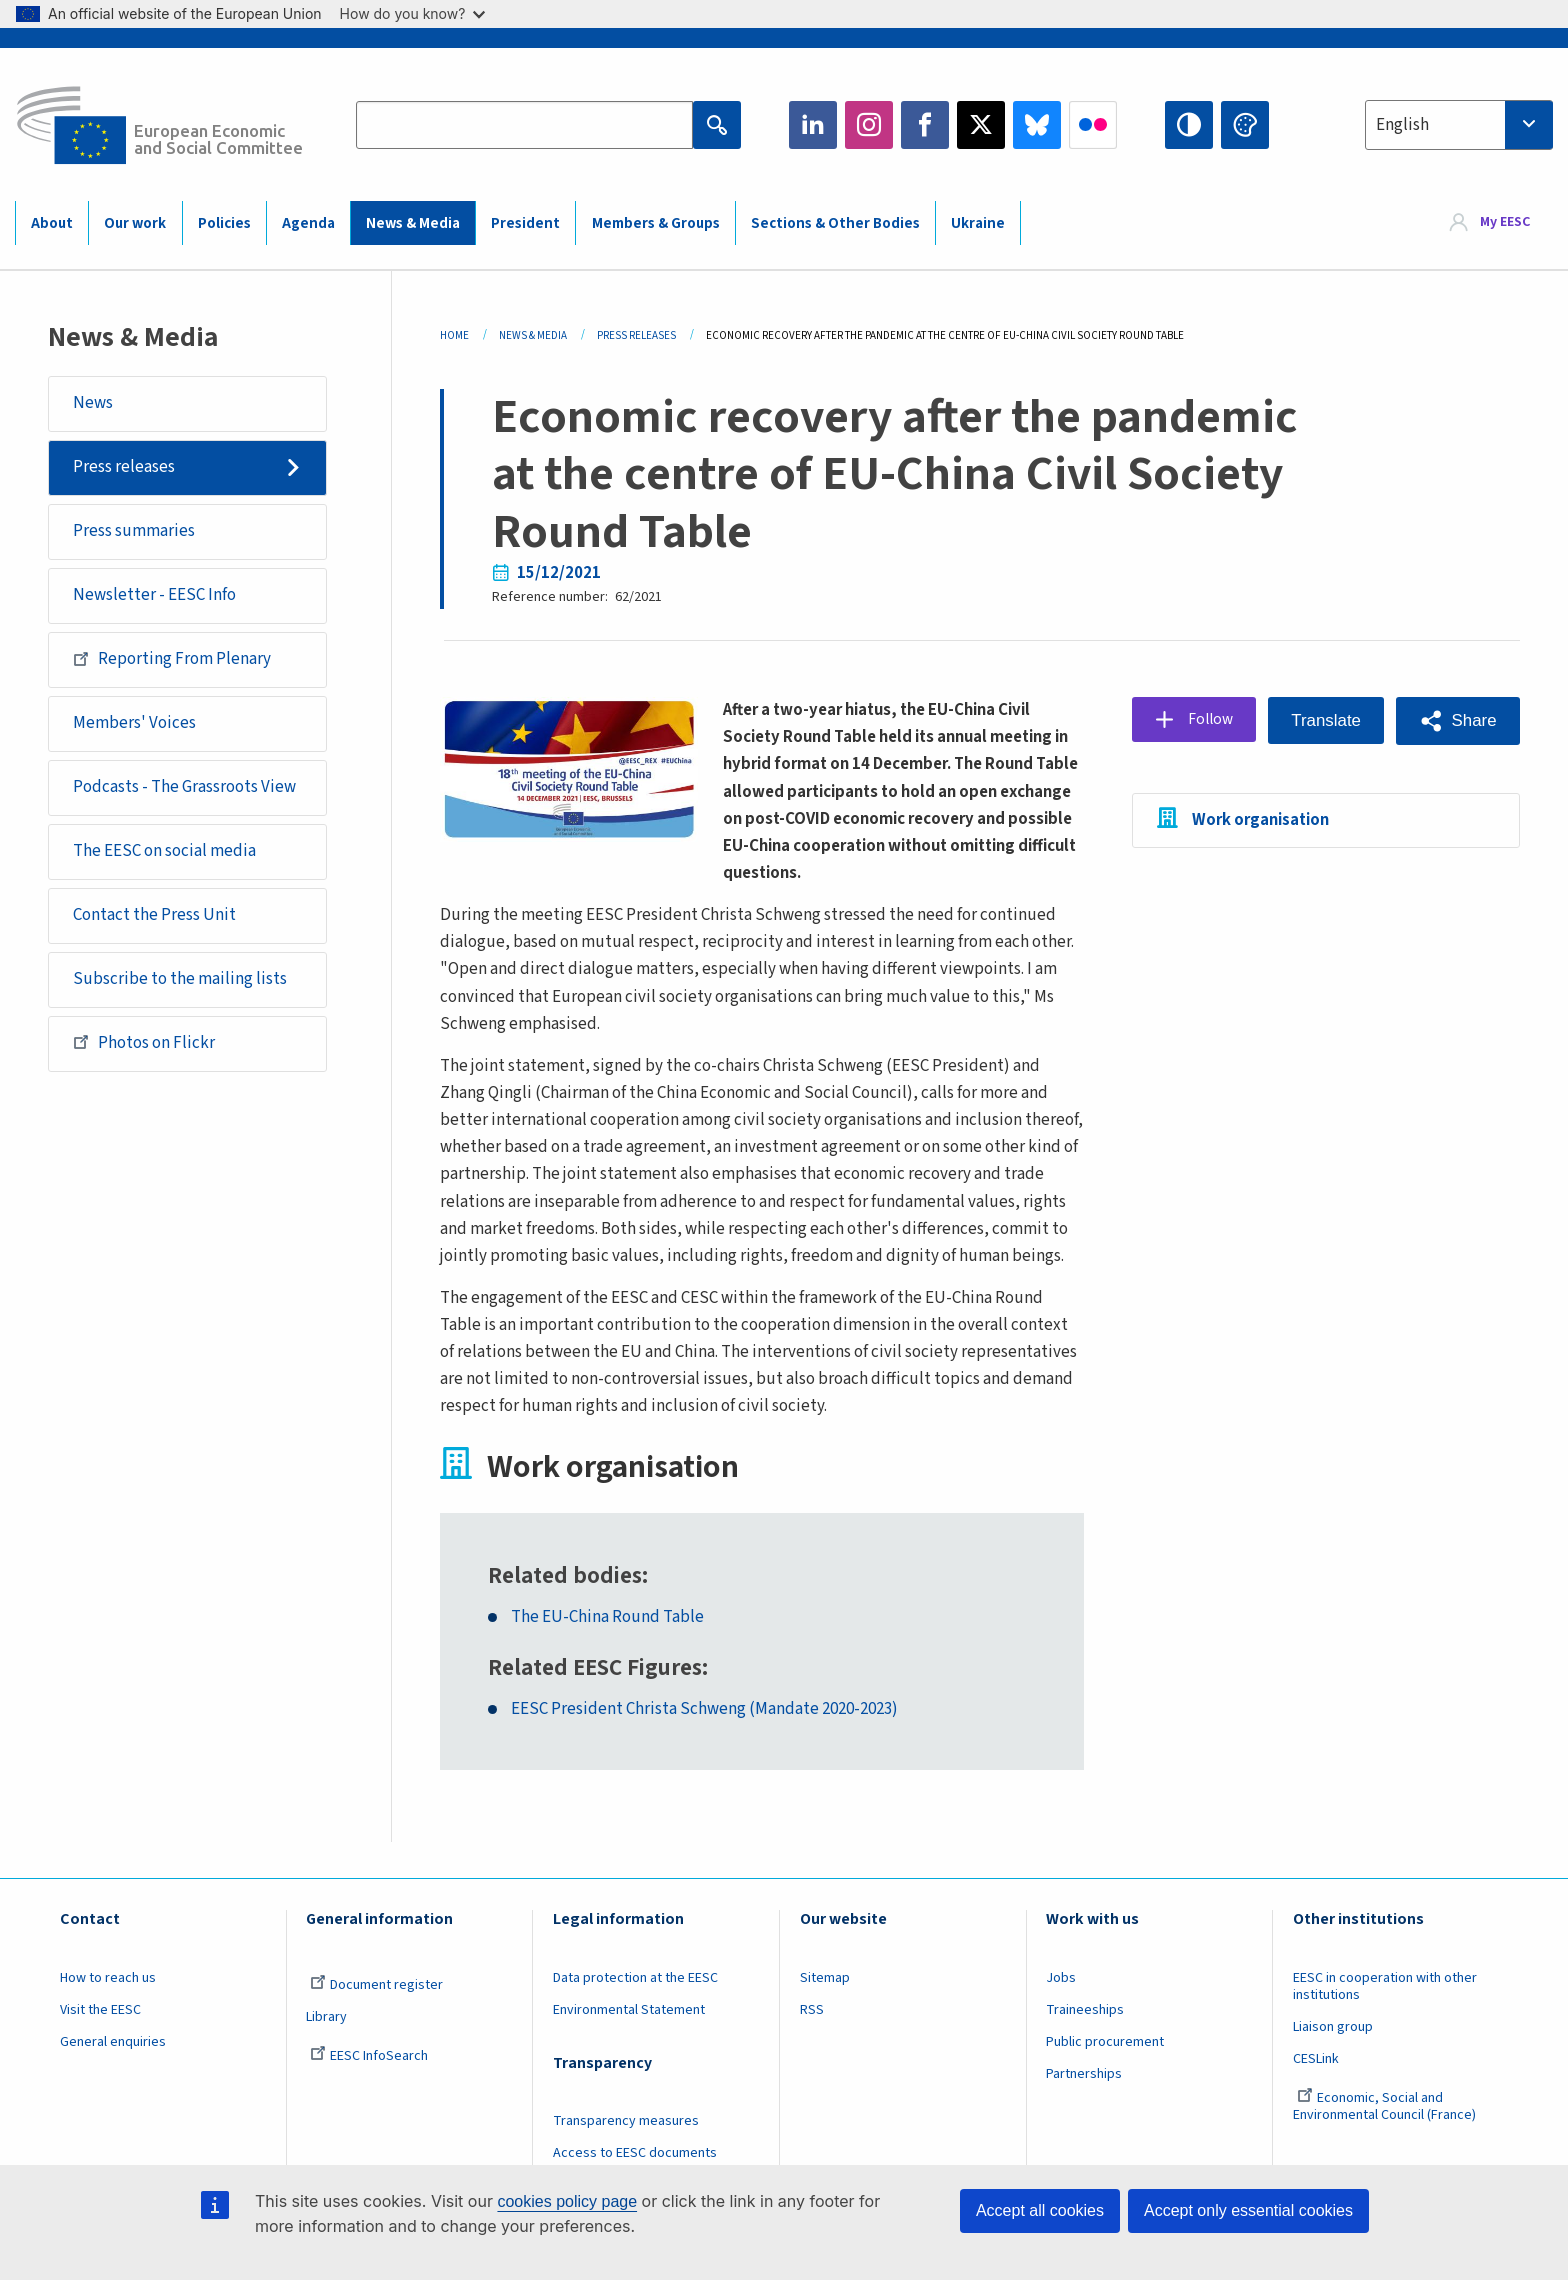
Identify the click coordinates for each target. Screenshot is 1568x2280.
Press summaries (134, 531)
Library (326, 2044)
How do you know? (413, 13)
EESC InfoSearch (369, 2083)
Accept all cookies (1040, 2210)
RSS (812, 2037)
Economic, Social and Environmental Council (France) (1386, 2133)
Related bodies (565, 1603)
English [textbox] (1402, 125)
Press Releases (636, 335)
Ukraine (978, 223)
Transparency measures (626, 2148)
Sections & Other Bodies (835, 223)
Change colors (1245, 125)
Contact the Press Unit (154, 915)
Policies (224, 223)
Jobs (1061, 2005)
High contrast (1189, 125)
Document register (376, 2012)
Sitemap (825, 2005)
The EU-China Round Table (608, 1644)
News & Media (413, 223)
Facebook (925, 125)
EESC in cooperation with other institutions (1385, 2013)
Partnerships (1084, 2101)
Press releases (124, 467)
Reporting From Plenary (172, 659)
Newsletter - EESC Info (154, 595)
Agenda (308, 223)
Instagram (869, 125)
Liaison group (1333, 2054)
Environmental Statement (629, 2037)
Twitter (981, 125)
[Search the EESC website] (524, 125)
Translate (1324, 720)
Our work (135, 223)
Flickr (1093, 125)
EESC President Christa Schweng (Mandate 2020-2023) (705, 1737)
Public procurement (1105, 2069)
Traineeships (1085, 2037)
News (93, 403)
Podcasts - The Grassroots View (184, 787)
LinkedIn (813, 125)
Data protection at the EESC (635, 2005)
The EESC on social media (164, 851)
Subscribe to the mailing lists (180, 979)
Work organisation (1253, 820)
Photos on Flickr (144, 1042)
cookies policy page (567, 2201)
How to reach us (108, 2005)
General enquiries (113, 2069)
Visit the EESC (100, 2037)
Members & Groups (656, 223)
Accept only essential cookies (1248, 2210)
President (525, 223)
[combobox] (1459, 125)
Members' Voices (134, 723)
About (52, 223)
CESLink (1316, 2086)
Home (454, 335)
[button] (1457, 720)
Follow (1205, 720)
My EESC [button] (1505, 222)
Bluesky (1037, 125)
